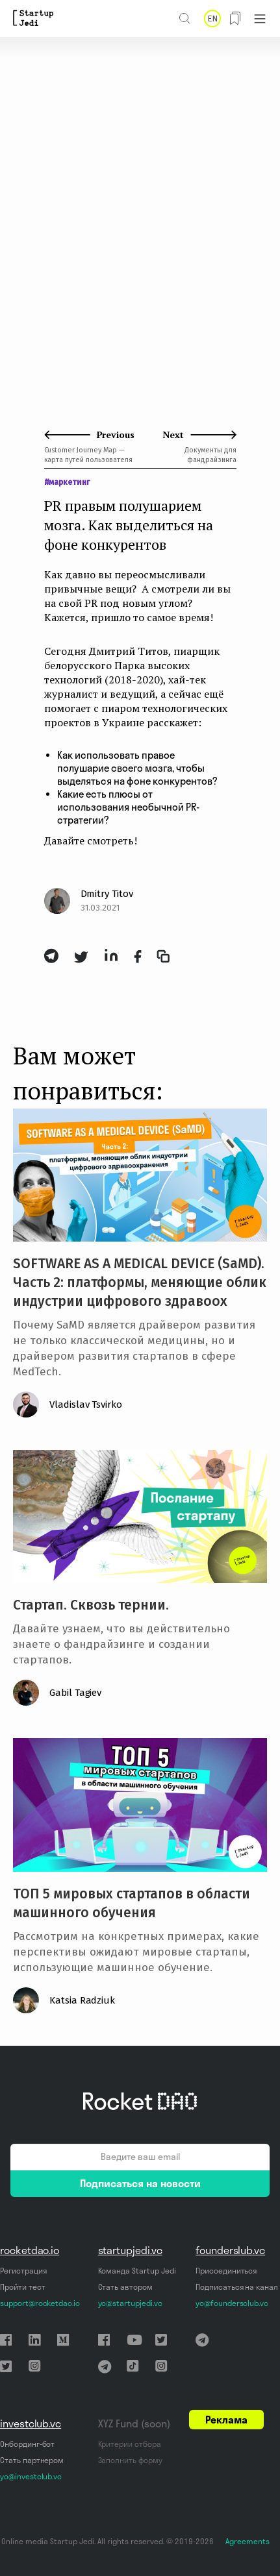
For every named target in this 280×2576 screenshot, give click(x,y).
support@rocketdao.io (40, 2303)
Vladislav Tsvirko (85, 1404)
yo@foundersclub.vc (232, 2303)
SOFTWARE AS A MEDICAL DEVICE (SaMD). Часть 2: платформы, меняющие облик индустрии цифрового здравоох (139, 1282)
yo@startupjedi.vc (130, 2303)
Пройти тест (22, 2287)
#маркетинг (67, 482)
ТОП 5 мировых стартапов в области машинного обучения (131, 1903)
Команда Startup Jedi (137, 2270)
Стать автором (125, 2287)
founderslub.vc (230, 2250)
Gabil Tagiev (75, 1693)
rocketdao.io (29, 2250)
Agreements (247, 2541)
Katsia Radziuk (82, 2000)
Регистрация (23, 2270)
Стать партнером (32, 2460)
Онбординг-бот (27, 2444)
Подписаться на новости (140, 2183)
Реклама (226, 2419)
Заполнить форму (130, 2460)
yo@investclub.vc (31, 2476)
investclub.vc (30, 2423)
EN (212, 18)
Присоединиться (226, 2270)
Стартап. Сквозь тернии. (91, 1605)
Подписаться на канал (237, 2287)
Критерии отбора (129, 2444)
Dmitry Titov (107, 894)
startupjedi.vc (130, 2250)
